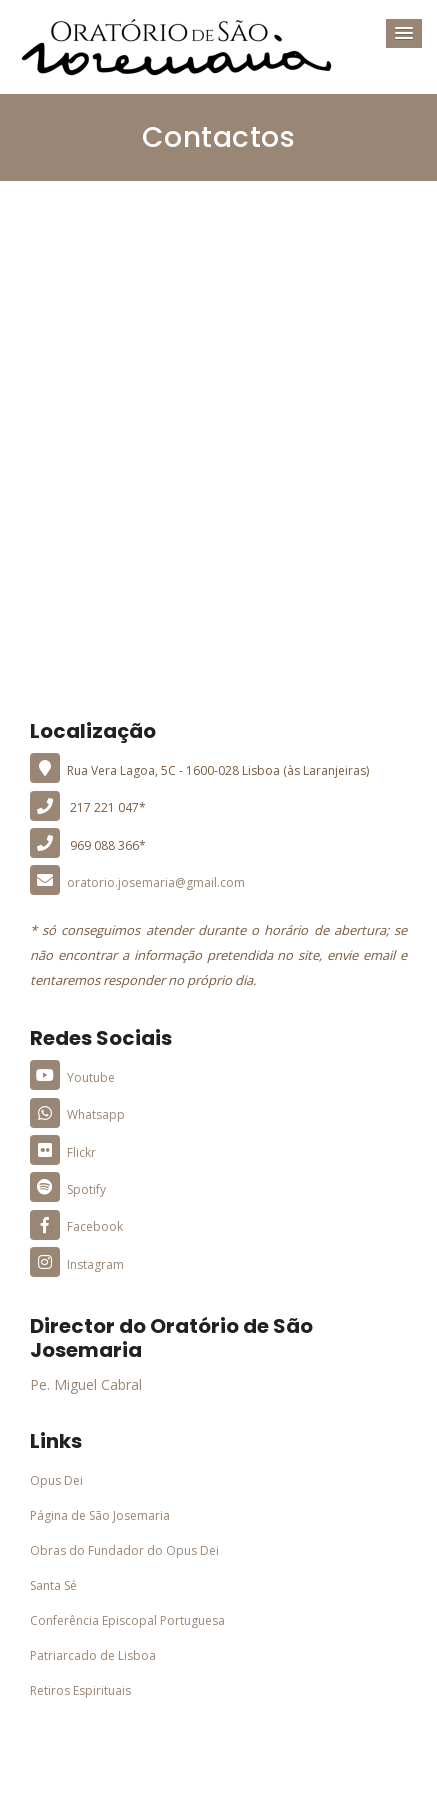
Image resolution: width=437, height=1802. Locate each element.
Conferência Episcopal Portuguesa (127, 1620)
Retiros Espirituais (80, 1690)
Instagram (77, 1264)
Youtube (72, 1077)
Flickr (63, 1152)
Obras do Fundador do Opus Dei (124, 1550)
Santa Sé (53, 1585)
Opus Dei (56, 1480)
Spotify (68, 1189)
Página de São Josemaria (100, 1515)
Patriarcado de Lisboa (93, 1655)
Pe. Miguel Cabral (86, 1384)
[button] (404, 33)
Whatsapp (77, 1114)
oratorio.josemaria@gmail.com (137, 882)
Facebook (76, 1226)
